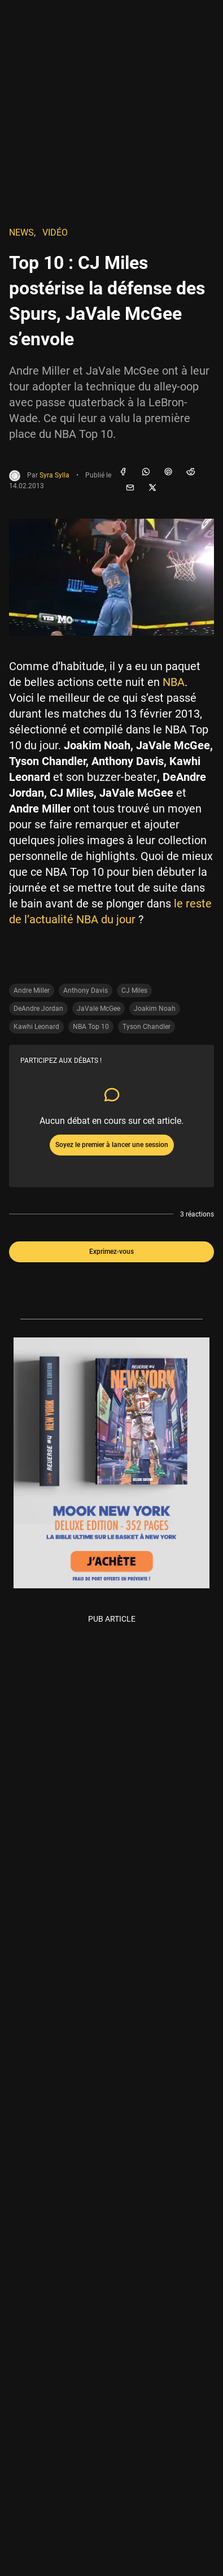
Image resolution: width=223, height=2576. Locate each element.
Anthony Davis (85, 990)
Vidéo (55, 232)
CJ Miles (134, 990)
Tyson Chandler (146, 1027)
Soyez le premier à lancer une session (111, 1145)
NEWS (21, 232)
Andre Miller (32, 990)
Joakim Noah (155, 1009)
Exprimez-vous (111, 1252)
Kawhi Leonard (36, 1027)
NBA (174, 682)
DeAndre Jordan (38, 1009)
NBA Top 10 (91, 1027)
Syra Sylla (54, 475)
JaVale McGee (98, 1009)
